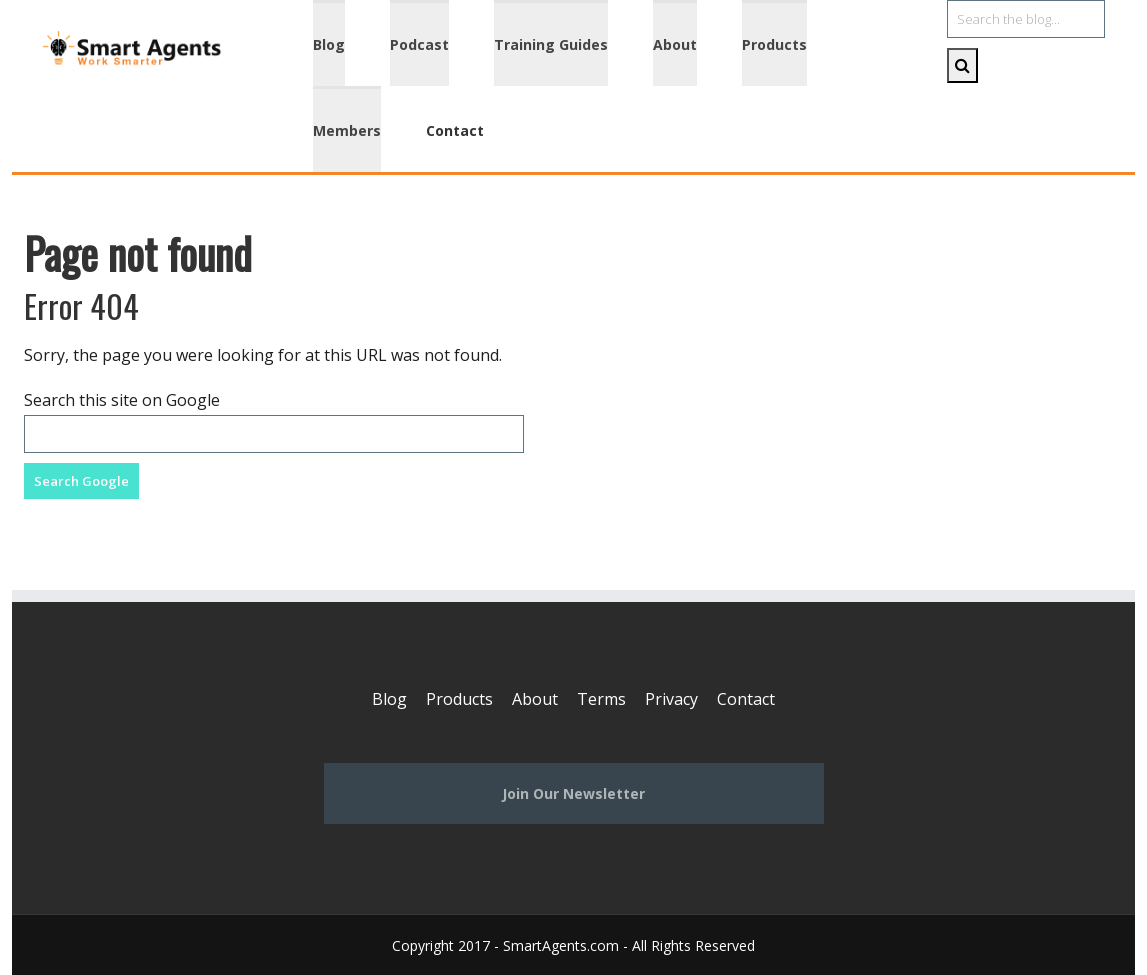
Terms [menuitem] (601, 699)
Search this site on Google (122, 400)
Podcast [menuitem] (419, 44)
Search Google (81, 481)
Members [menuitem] (347, 130)
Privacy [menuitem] (671, 699)
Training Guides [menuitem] (551, 44)
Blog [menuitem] (329, 44)
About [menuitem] (675, 44)
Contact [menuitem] (455, 130)
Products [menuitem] (774, 44)
